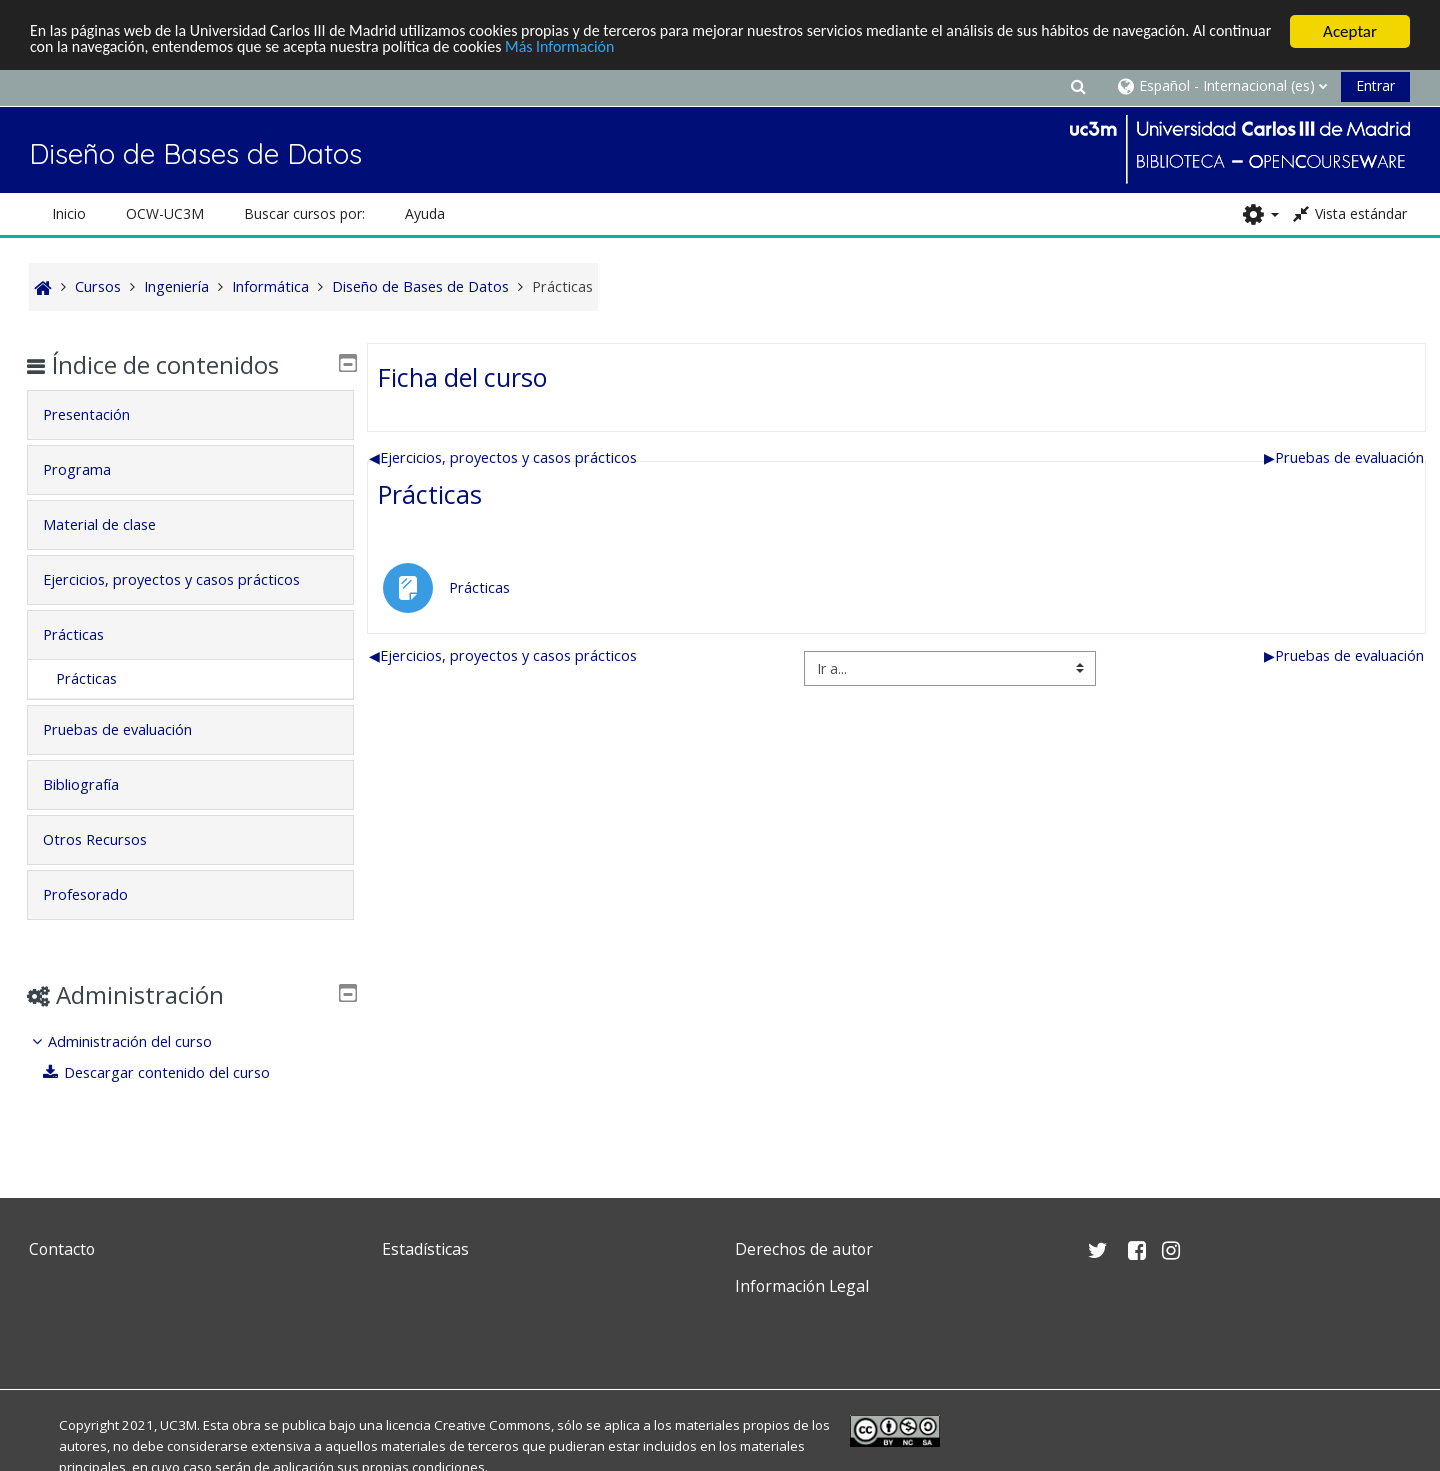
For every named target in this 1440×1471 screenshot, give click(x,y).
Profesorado (100, 894)
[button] (1078, 85)
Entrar (1375, 85)
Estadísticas (425, 1249)
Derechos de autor (804, 1249)
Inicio (69, 213)
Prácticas (430, 494)
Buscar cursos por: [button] (304, 213)
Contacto (62, 1249)
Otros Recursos (110, 839)
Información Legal (802, 1286)
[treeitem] (191, 1057)
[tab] (191, 415)
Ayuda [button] (425, 213)
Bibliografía (96, 784)
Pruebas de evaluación (1344, 457)
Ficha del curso (462, 377)
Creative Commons (492, 1425)
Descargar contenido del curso (172, 1072)
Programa (92, 469)
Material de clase (114, 524)
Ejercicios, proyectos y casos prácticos (503, 457)
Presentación (101, 414)
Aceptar (1350, 31)
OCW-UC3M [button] (165, 213)
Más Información (683, 49)
